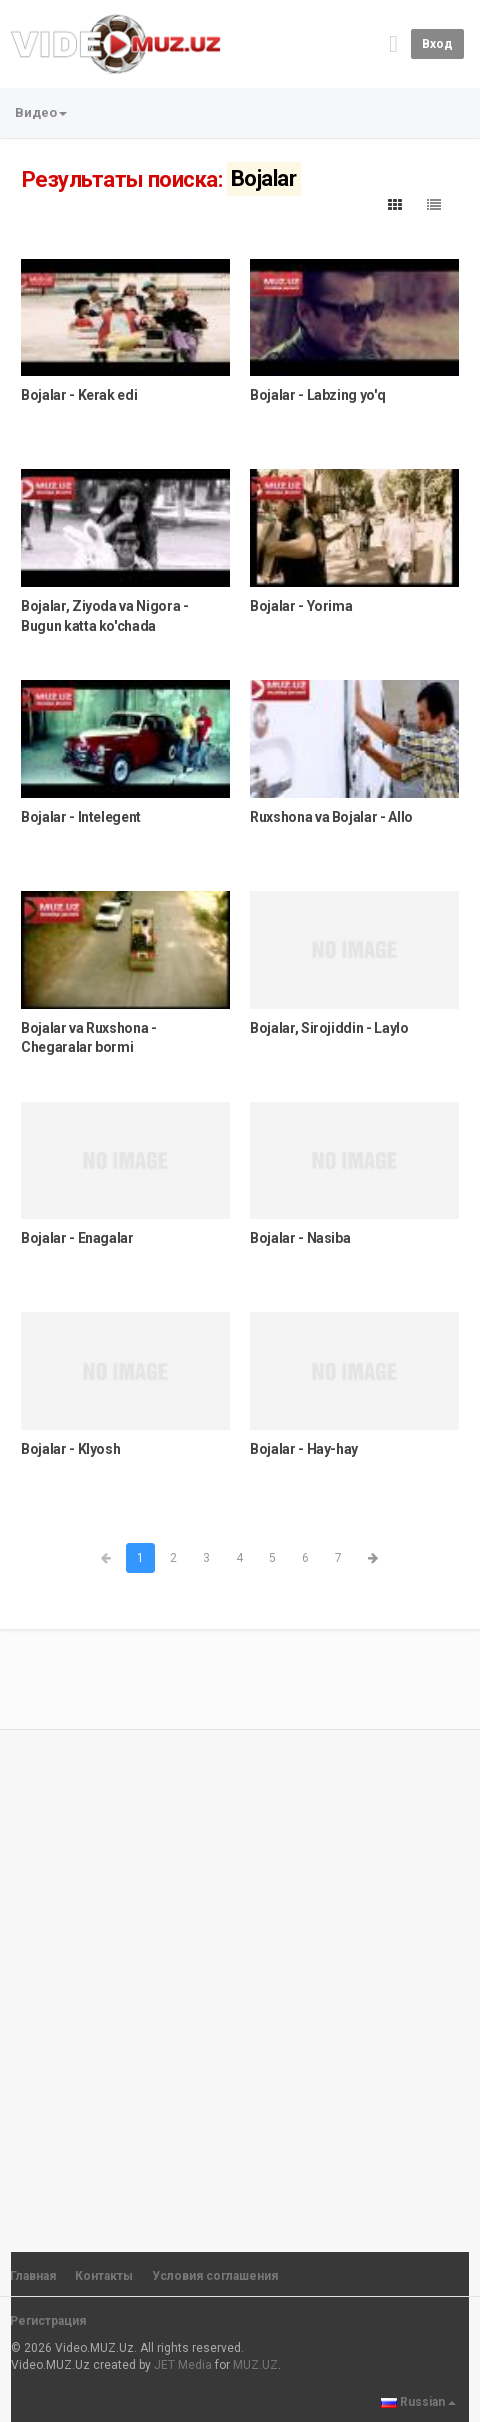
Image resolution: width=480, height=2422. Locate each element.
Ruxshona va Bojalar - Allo (331, 817)
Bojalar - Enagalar (77, 1238)
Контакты (104, 2276)
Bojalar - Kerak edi (79, 395)
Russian (418, 2402)
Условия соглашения (215, 2276)
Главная (33, 2276)
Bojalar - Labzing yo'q (317, 395)
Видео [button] (41, 112)
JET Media (183, 2365)
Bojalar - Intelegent (81, 817)
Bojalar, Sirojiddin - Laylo (329, 1028)
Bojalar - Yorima (301, 606)
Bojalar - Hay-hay (304, 1449)
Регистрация (48, 2321)
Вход (437, 44)
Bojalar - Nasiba (300, 1238)
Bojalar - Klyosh (70, 1449)
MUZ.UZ (255, 2365)
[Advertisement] (240, 1982)
